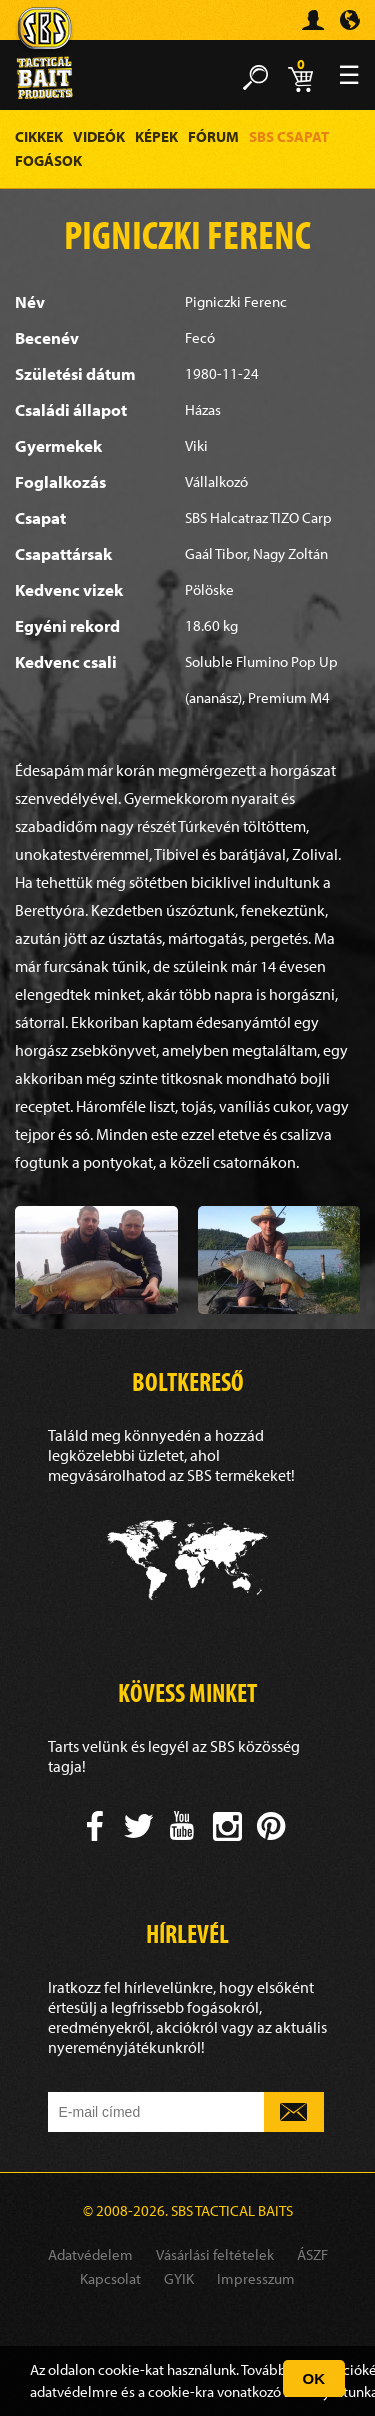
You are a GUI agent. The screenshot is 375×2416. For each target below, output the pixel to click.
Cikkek (39, 136)
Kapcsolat (110, 2278)
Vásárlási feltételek (215, 2254)
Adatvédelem (90, 2254)
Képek (156, 136)
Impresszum (256, 2278)
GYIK (179, 2278)
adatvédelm (67, 2391)
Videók (99, 136)
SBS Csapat (289, 136)
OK (314, 2378)
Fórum (213, 136)
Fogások (48, 160)
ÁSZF (312, 2254)
